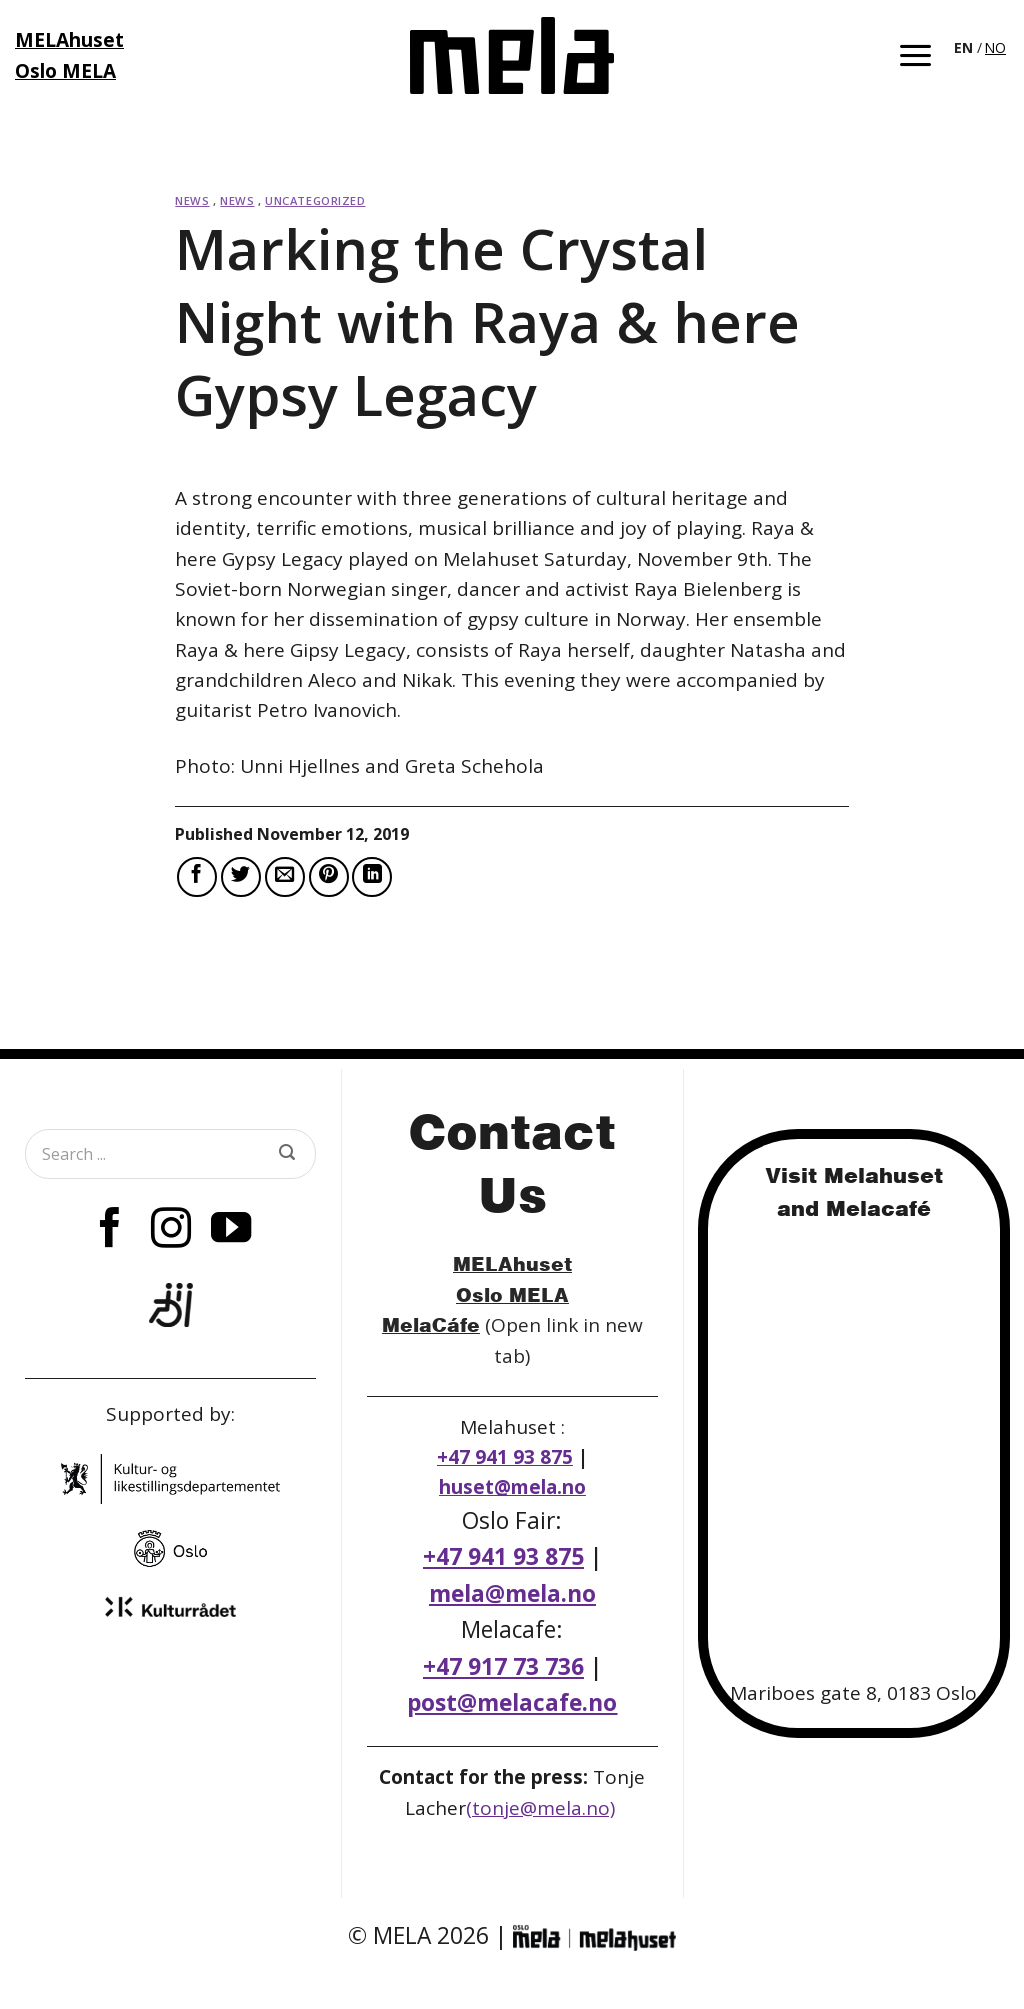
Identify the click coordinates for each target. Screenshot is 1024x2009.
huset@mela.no (512, 1487)
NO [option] (995, 47)
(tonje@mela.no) (540, 1808)
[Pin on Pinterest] (329, 877)
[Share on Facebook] (197, 877)
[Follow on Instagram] (171, 1231)
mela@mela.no (512, 1593)
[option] (995, 48)
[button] (915, 55)
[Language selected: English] (981, 46)
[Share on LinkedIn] (372, 877)
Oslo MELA (512, 1294)
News (192, 200)
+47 (503, 1666)
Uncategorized (315, 200)
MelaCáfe (431, 1324)
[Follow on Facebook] (110, 1231)
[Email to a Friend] (285, 877)
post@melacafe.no (512, 1702)
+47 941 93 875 (505, 1457)
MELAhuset (512, 1263)
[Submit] (287, 1154)
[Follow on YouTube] (231, 1231)
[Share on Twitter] (241, 877)
